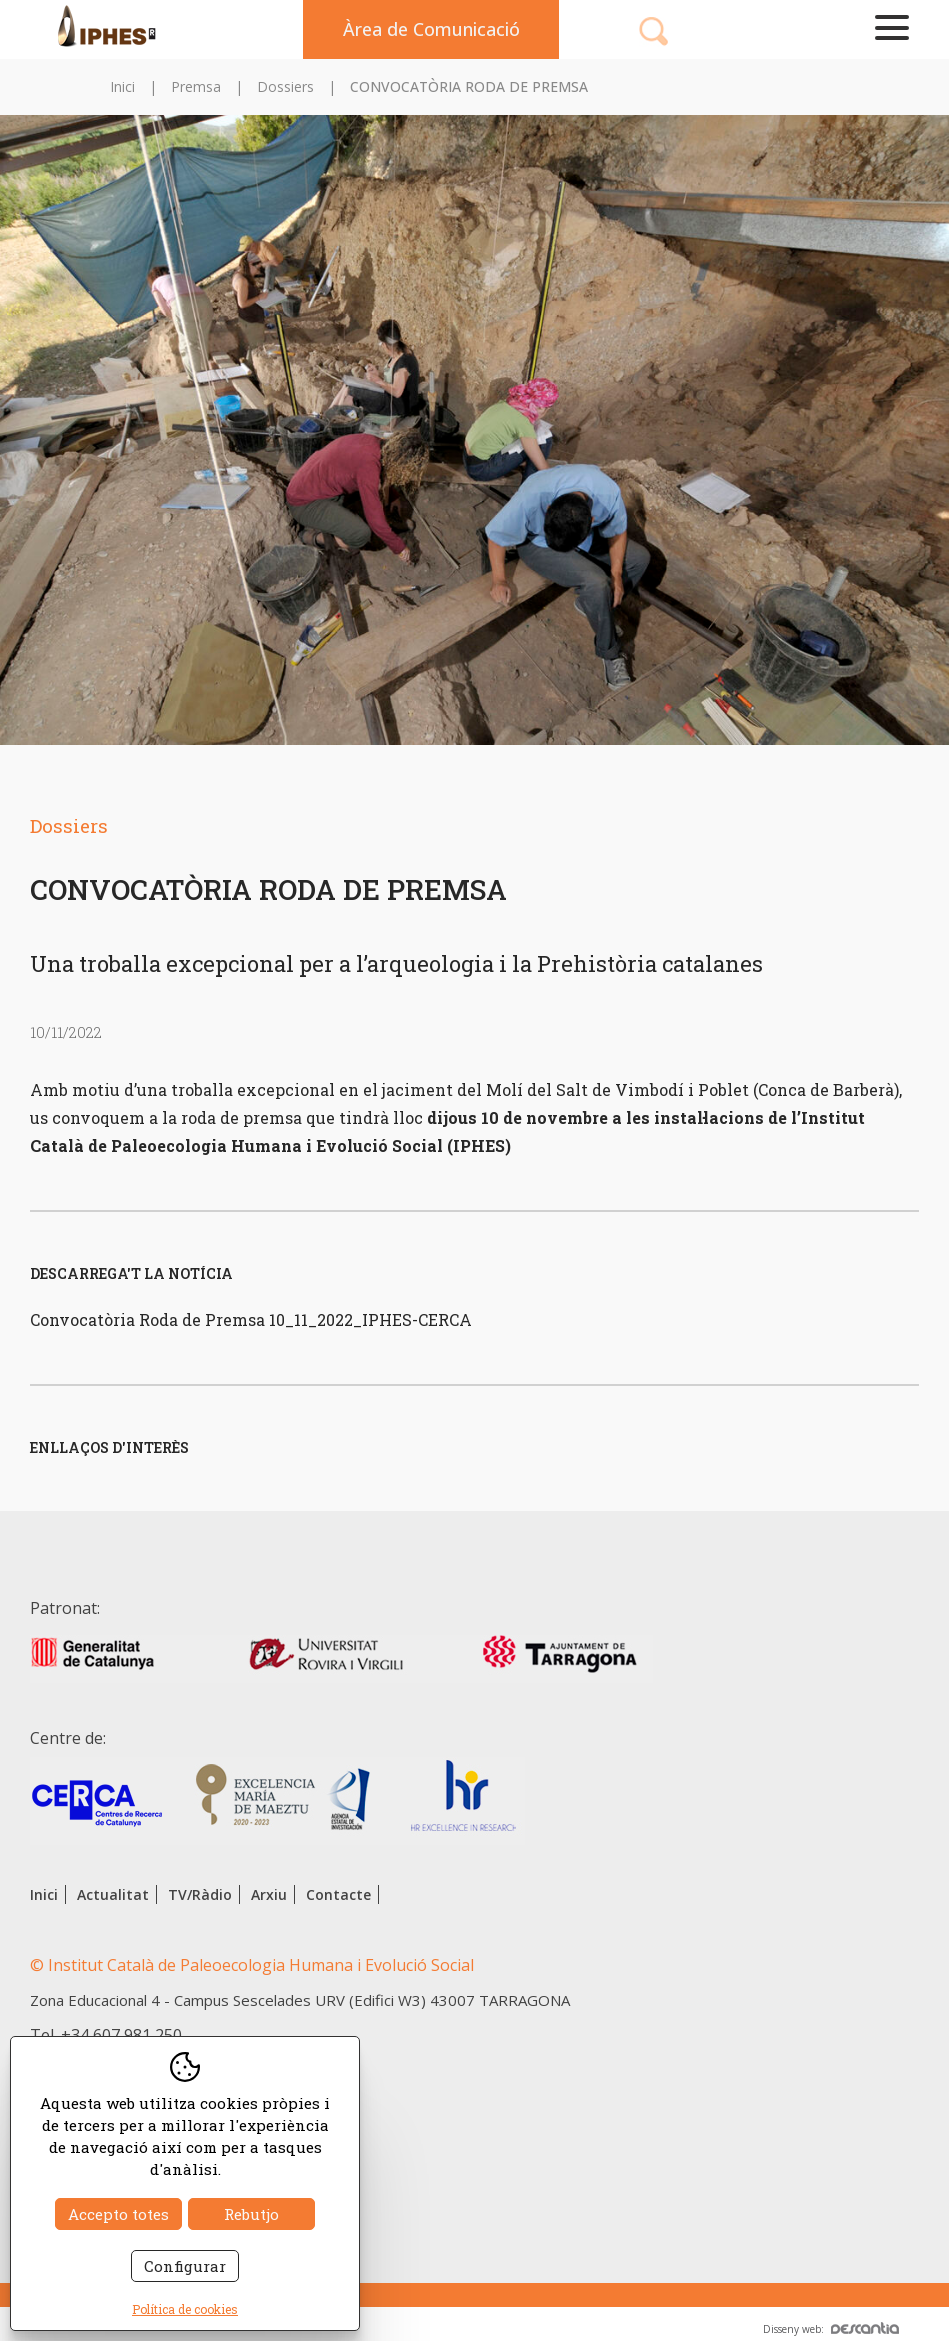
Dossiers (285, 86)
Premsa (196, 86)
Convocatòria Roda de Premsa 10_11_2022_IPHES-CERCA (251, 1319)
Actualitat (113, 1894)
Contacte (338, 1894)
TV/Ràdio (200, 1894)
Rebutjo (251, 2214)
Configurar (185, 2266)
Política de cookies (185, 2309)
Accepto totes (118, 2214)
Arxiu (269, 1894)
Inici (122, 86)
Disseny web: (831, 2329)
